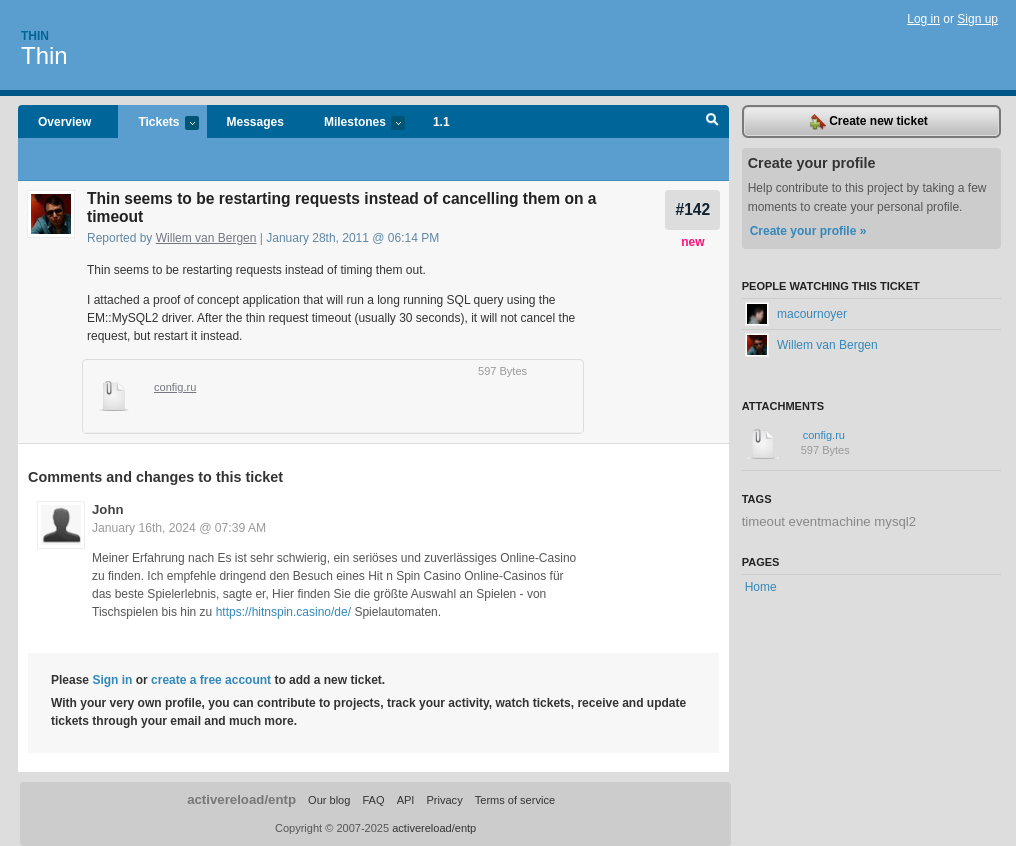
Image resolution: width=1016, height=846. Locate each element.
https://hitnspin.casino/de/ (283, 612)
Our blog (329, 800)
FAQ (373, 800)
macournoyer (796, 314)
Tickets (158, 123)
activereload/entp (241, 799)
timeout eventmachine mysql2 (829, 521)
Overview (64, 122)
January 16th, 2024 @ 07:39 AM (179, 528)
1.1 (441, 122)
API (406, 800)
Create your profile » (808, 231)
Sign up (977, 19)
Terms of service (515, 800)
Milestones (354, 123)
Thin (35, 36)
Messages (255, 122)
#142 (692, 209)
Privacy (444, 800)
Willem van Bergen (206, 238)
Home (761, 587)
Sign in (112, 680)
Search (712, 122)
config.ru (175, 387)
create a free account (211, 680)
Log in (923, 19)
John (108, 509)
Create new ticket (869, 122)
